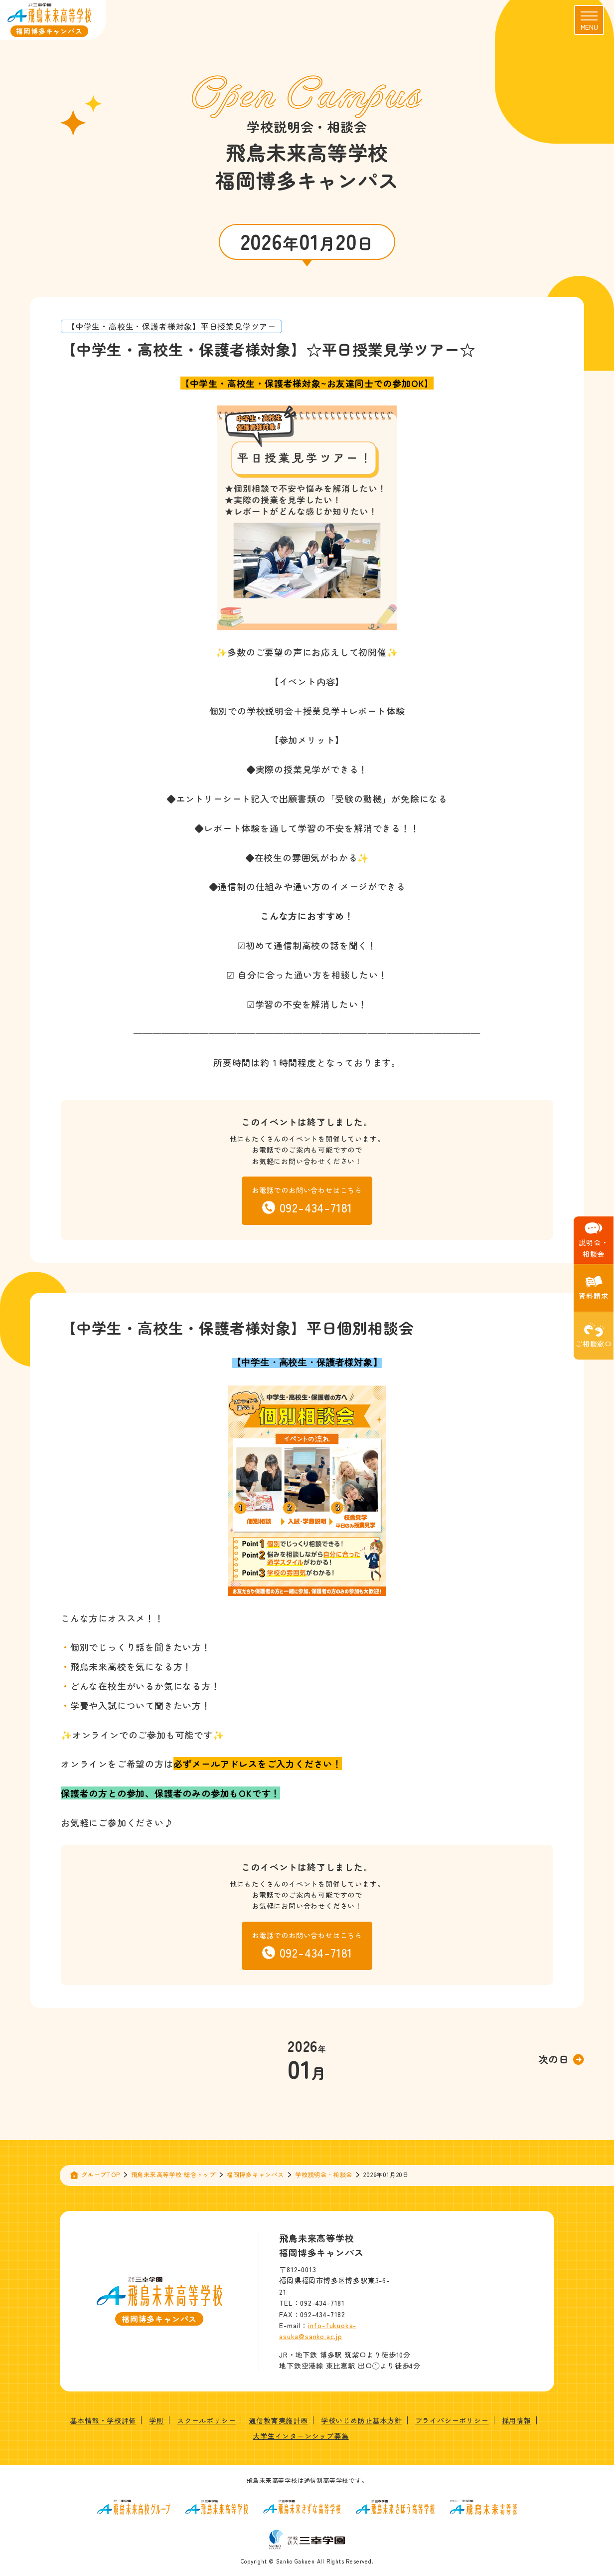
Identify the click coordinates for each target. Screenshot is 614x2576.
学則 (156, 2420)
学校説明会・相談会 (323, 2174)
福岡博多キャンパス (255, 2174)
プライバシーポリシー (452, 2420)
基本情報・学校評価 (103, 2420)
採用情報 (516, 2420)
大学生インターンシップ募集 (300, 2436)
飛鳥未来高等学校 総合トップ (173, 2174)
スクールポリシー (206, 2420)
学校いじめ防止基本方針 (361, 2420)
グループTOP (100, 2174)
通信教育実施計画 (278, 2420)
